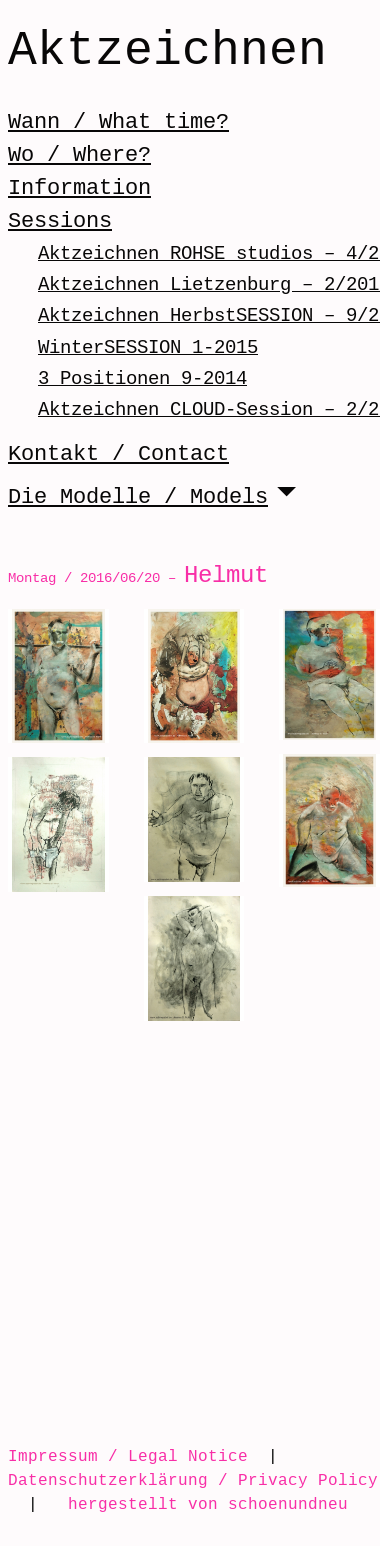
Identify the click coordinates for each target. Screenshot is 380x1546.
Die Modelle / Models (138, 497)
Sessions (60, 221)
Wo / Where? (79, 155)
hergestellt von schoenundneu (208, 1504)
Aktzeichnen (167, 52)
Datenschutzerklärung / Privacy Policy (193, 1480)
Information (79, 188)
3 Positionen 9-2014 (142, 378)
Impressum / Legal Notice (128, 1456)
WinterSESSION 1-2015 (148, 347)
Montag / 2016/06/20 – (138, 577)
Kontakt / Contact (118, 454)
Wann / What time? (118, 122)
